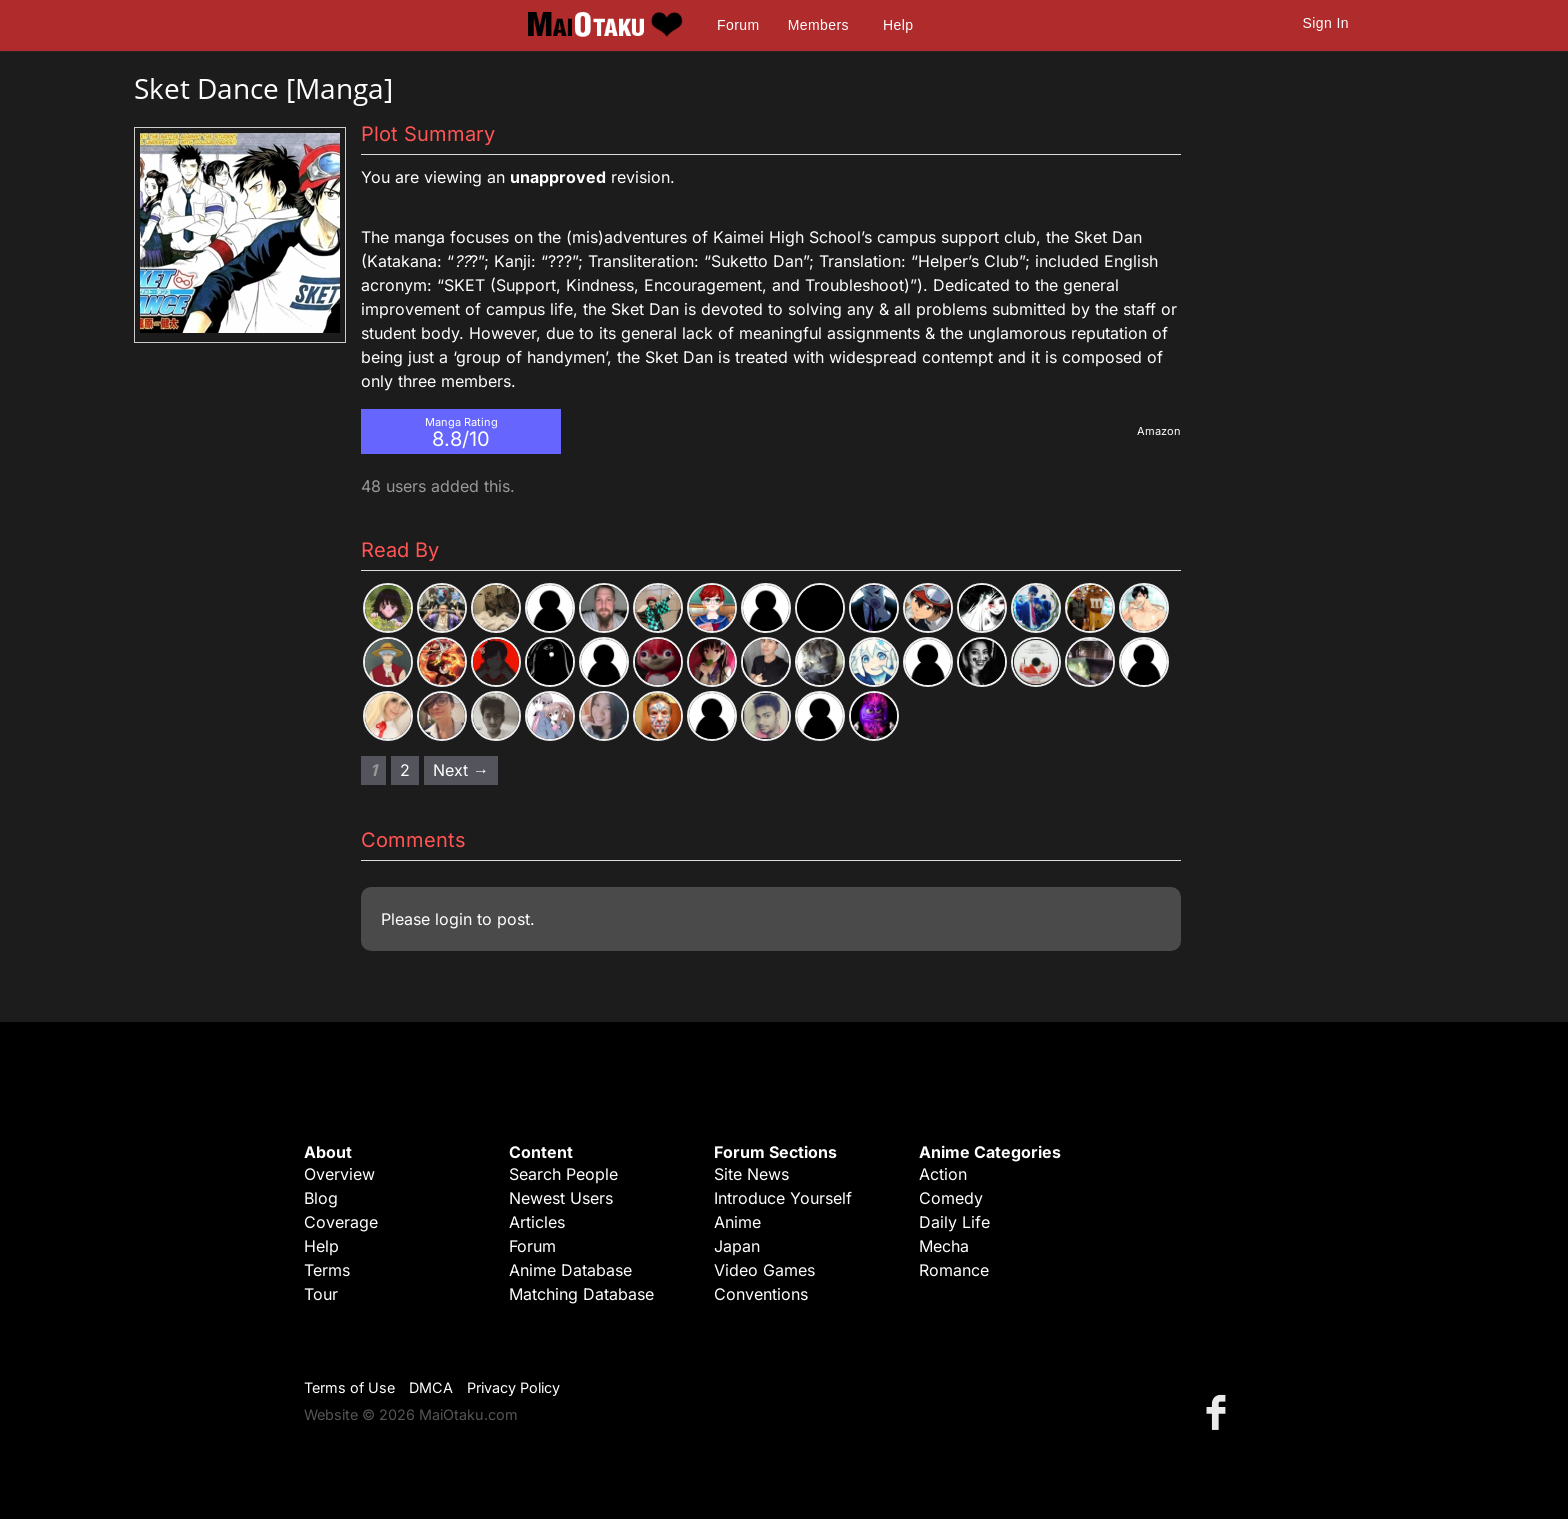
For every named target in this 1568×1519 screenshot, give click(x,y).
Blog (321, 1198)
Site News (751, 1174)
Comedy (951, 1198)
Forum (738, 25)
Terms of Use (349, 1387)
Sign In (1326, 23)
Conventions (761, 1294)
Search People (563, 1174)
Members (818, 25)
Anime (737, 1222)
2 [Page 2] (405, 770)
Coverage (341, 1222)
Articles (537, 1222)
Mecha (944, 1246)
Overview (339, 1174)
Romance (954, 1270)
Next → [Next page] (461, 770)
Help (898, 25)
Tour (321, 1294)
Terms (327, 1270)
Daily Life (954, 1222)
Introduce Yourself (783, 1198)
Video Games (764, 1270)
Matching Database (581, 1294)
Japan (737, 1246)
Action (943, 1174)
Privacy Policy (513, 1387)
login (453, 919)
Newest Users (561, 1198)
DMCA (431, 1387)
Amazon (1159, 431)
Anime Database (570, 1270)
